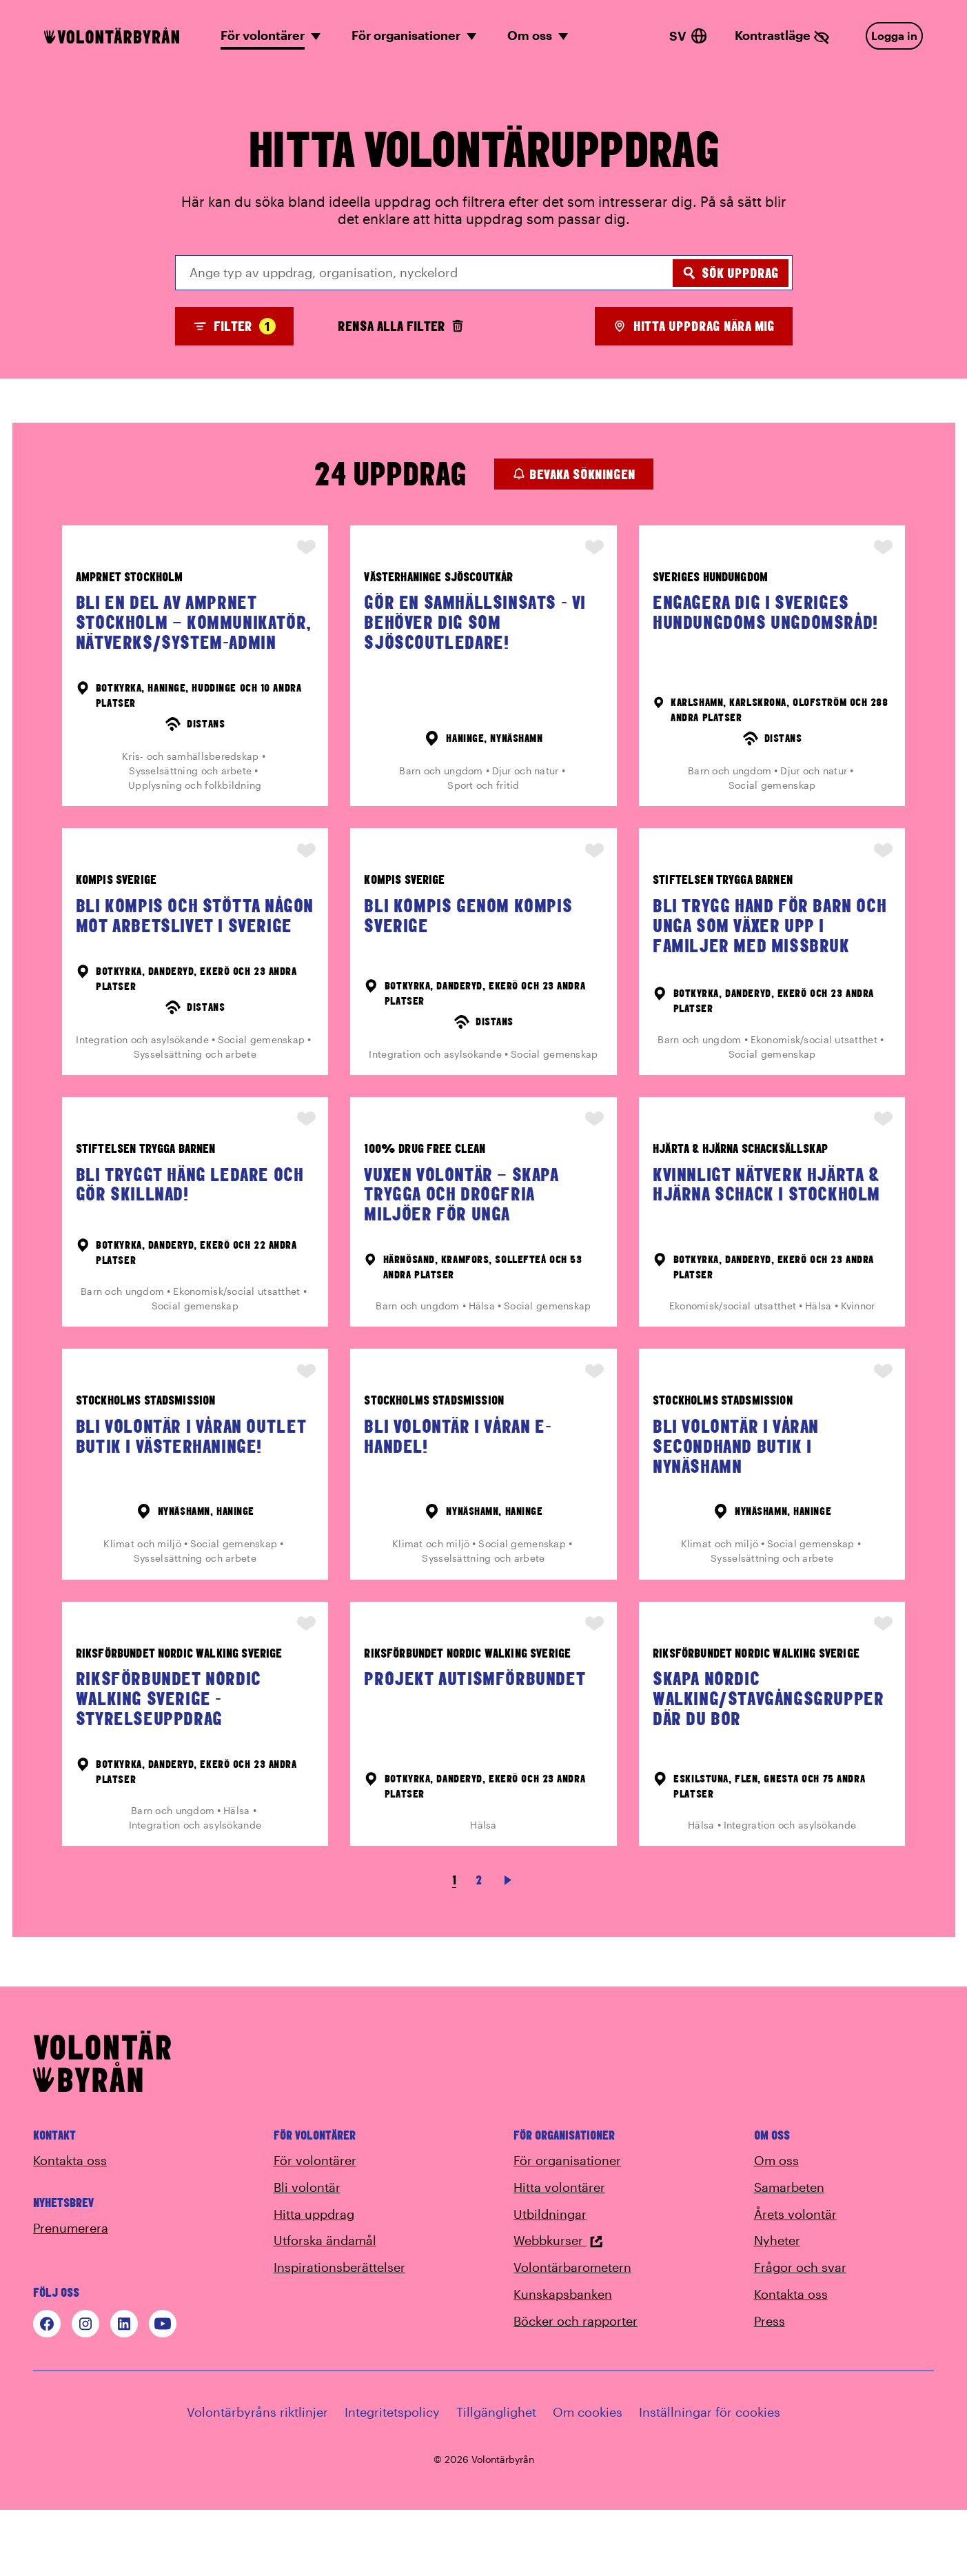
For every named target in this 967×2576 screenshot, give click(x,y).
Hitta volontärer (559, 2252)
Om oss (776, 2225)
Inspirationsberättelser (339, 2332)
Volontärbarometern (572, 2332)
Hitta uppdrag (314, 2279)
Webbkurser (558, 2306)
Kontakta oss (70, 2225)
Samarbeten (789, 2252)
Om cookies (587, 2477)
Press (769, 2386)
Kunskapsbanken (562, 2359)
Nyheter (777, 2306)
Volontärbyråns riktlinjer (257, 2477)
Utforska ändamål (325, 2306)
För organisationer (567, 2225)
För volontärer (315, 2225)
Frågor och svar (800, 2332)
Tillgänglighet (496, 2477)
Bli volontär (307, 2252)
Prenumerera (70, 2293)
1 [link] (454, 1945)
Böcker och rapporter (575, 2386)
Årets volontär (795, 2279)
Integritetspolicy (392, 2477)
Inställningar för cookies (709, 2477)
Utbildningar (550, 2279)
